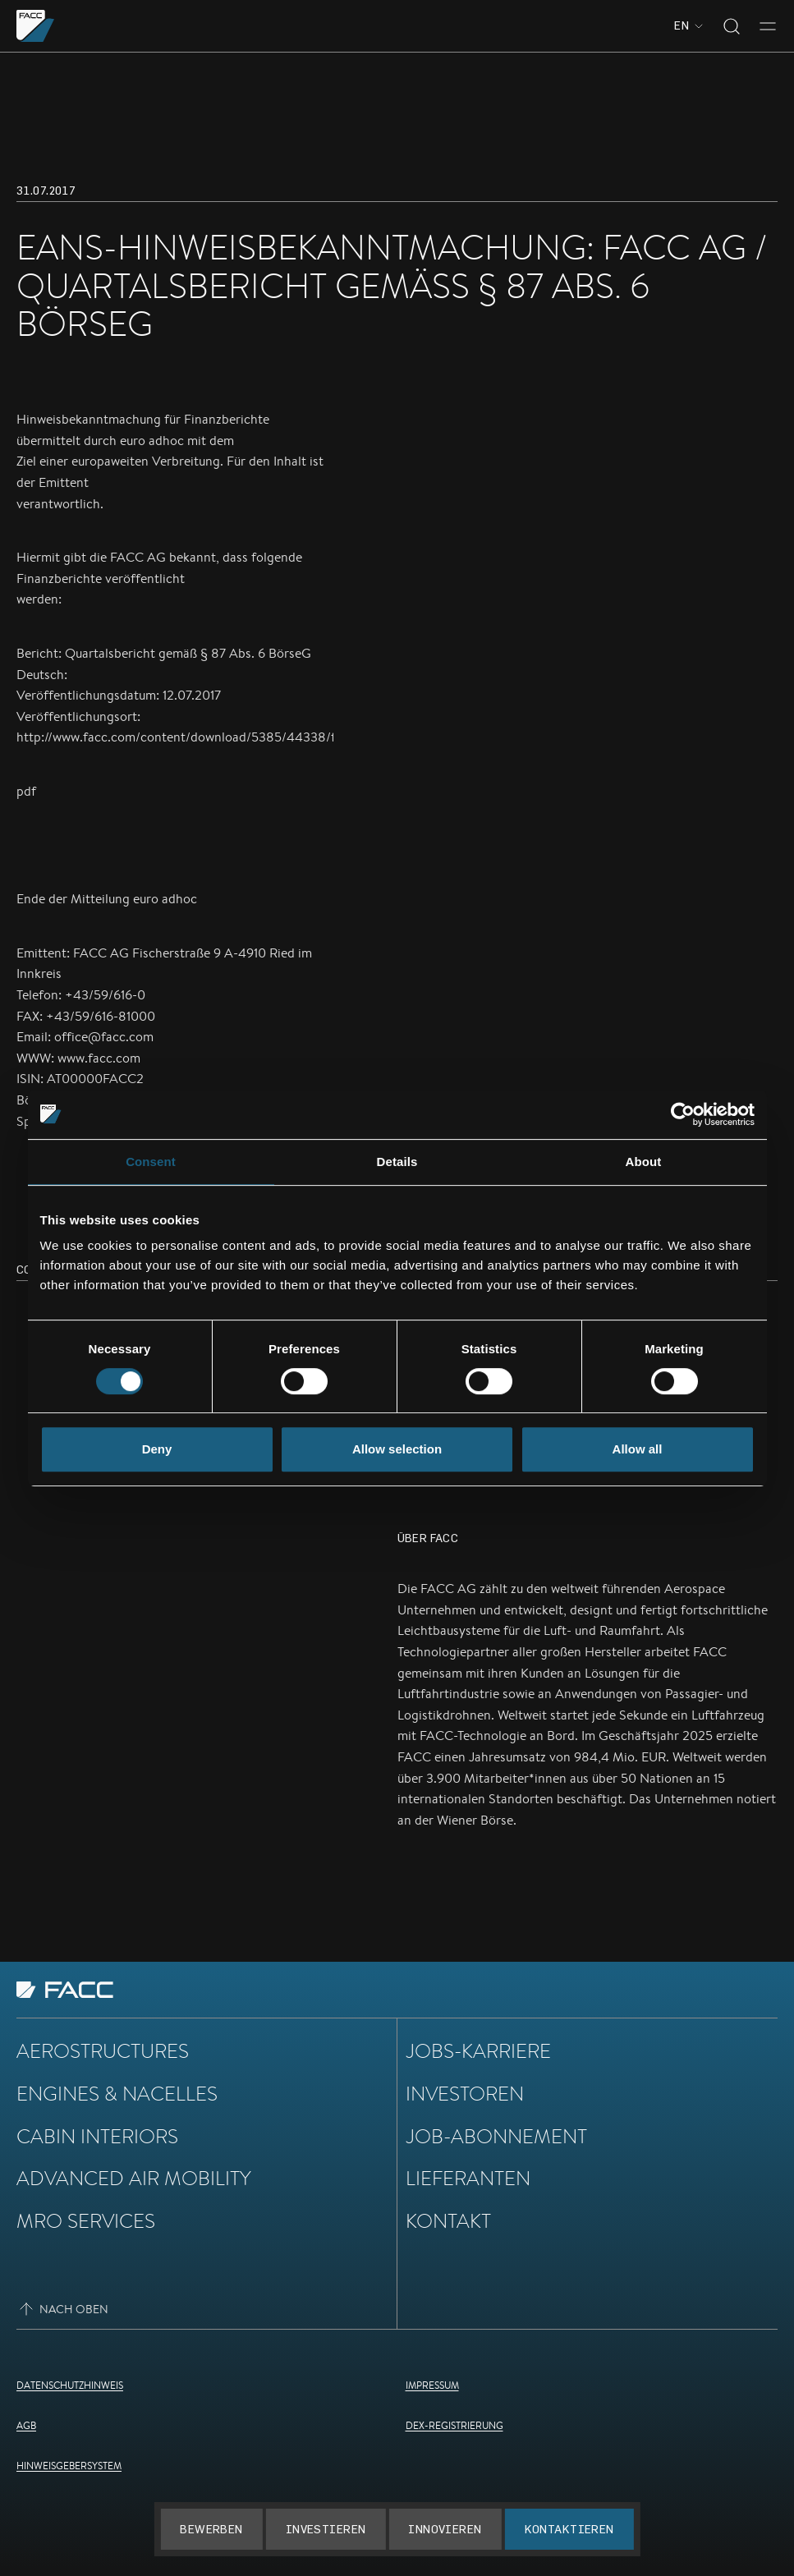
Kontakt (448, 2220)
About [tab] (644, 1162)
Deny (157, 1449)
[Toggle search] (731, 26)
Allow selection (397, 1449)
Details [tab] (397, 1162)
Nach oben (62, 2309)
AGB (26, 2425)
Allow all (638, 1449)
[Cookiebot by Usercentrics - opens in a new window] (683, 1114)
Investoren (465, 2093)
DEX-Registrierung (454, 2425)
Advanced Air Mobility (133, 2178)
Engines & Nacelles (117, 2093)
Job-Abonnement (496, 2136)
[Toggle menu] (768, 26)
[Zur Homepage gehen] (35, 26)
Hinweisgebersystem (69, 2465)
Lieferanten (468, 2178)
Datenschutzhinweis (69, 2385)
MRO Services (85, 2220)
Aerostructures (102, 2050)
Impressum (432, 2385)
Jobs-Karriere (478, 2050)
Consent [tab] (151, 1162)
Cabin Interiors (97, 2136)
